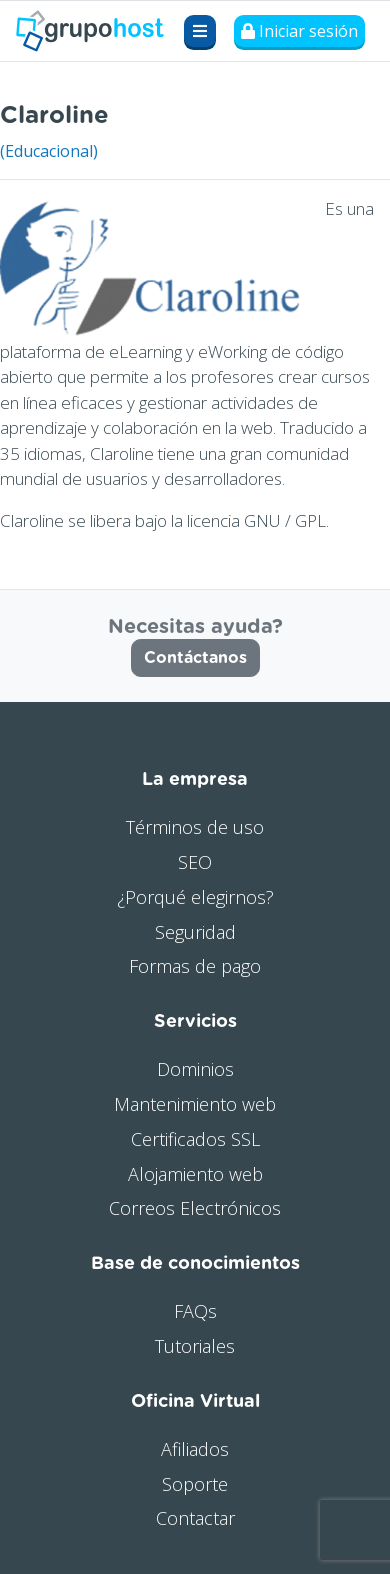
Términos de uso (195, 827)
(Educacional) (49, 151)
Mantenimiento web (195, 1104)
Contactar (195, 1518)
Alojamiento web (195, 1174)
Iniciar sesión (299, 31)
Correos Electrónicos (195, 1208)
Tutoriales (195, 1346)
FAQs (195, 1311)
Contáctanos (195, 658)
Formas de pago (195, 966)
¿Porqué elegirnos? (195, 897)
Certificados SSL (195, 1139)
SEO (195, 862)
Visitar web (349, 110)
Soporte (195, 1484)
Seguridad (195, 932)
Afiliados (195, 1449)
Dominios (195, 1069)
